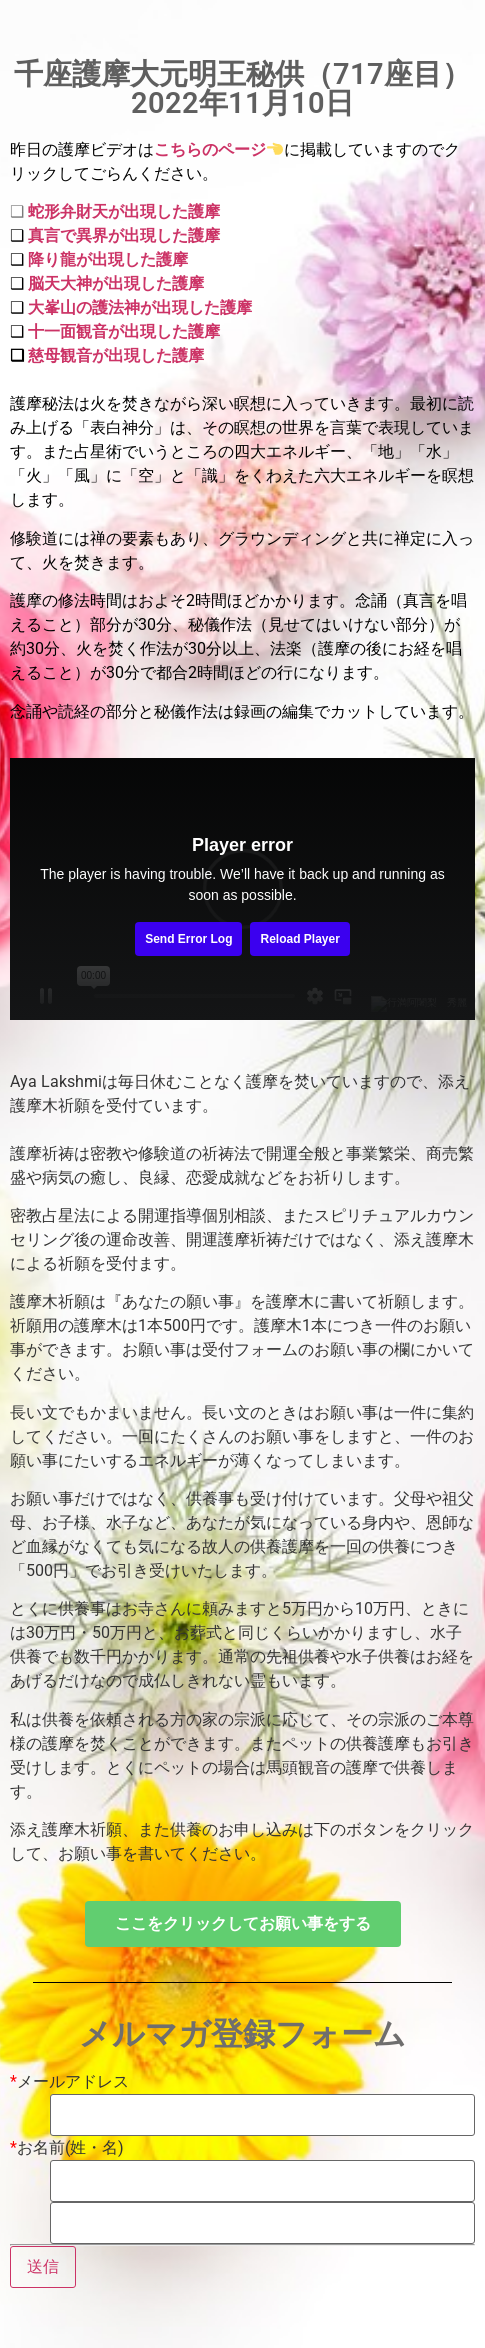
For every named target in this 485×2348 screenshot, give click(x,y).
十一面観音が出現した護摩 (122, 331)
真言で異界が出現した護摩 (124, 235)
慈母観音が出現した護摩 (116, 355)
